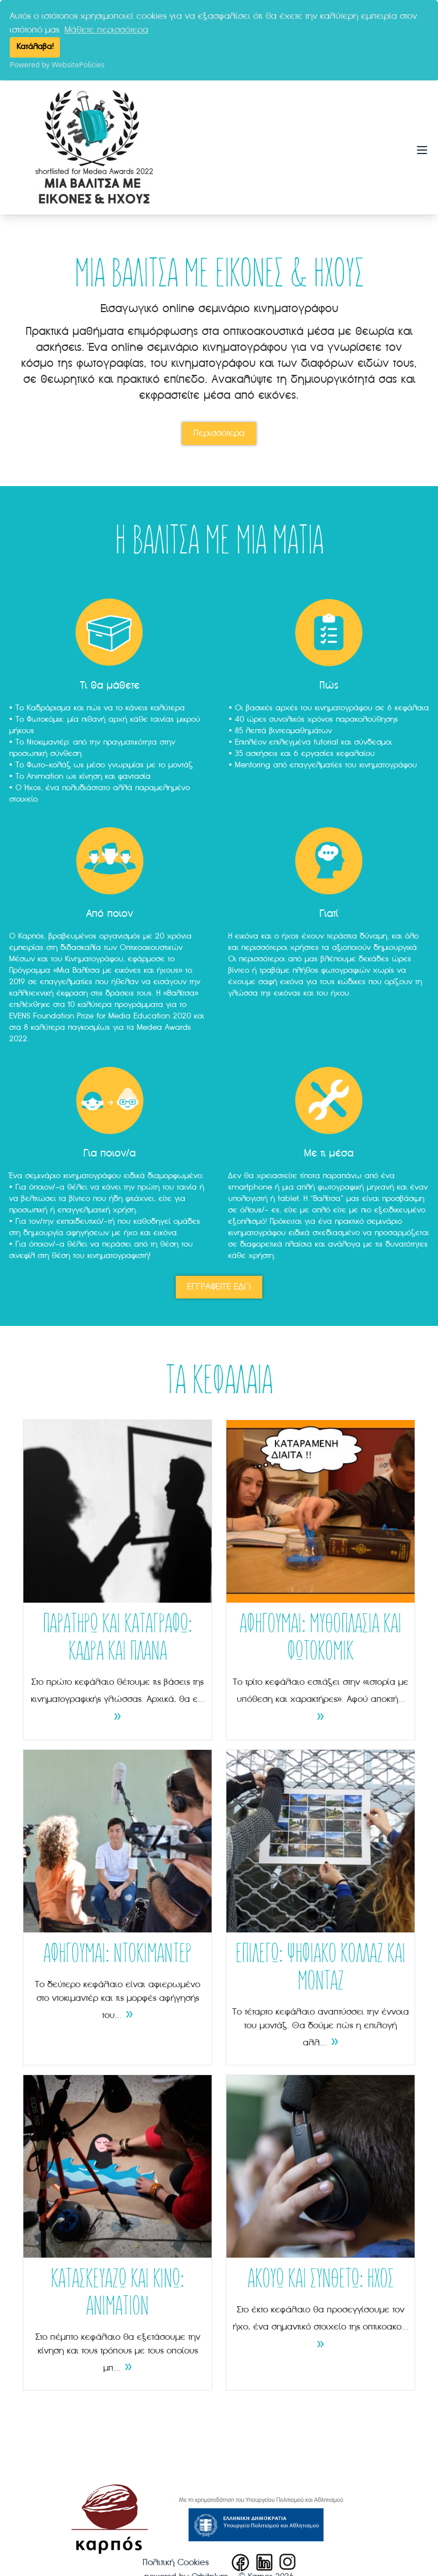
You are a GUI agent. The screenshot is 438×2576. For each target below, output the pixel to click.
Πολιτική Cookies (176, 2562)
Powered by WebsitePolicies (57, 64)
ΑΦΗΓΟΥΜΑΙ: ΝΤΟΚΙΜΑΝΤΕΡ (117, 1954)
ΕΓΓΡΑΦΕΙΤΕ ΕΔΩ (219, 1286)
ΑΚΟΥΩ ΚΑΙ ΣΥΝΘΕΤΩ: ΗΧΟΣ (321, 2279)
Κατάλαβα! (35, 47)
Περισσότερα (219, 432)
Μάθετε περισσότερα (106, 30)
